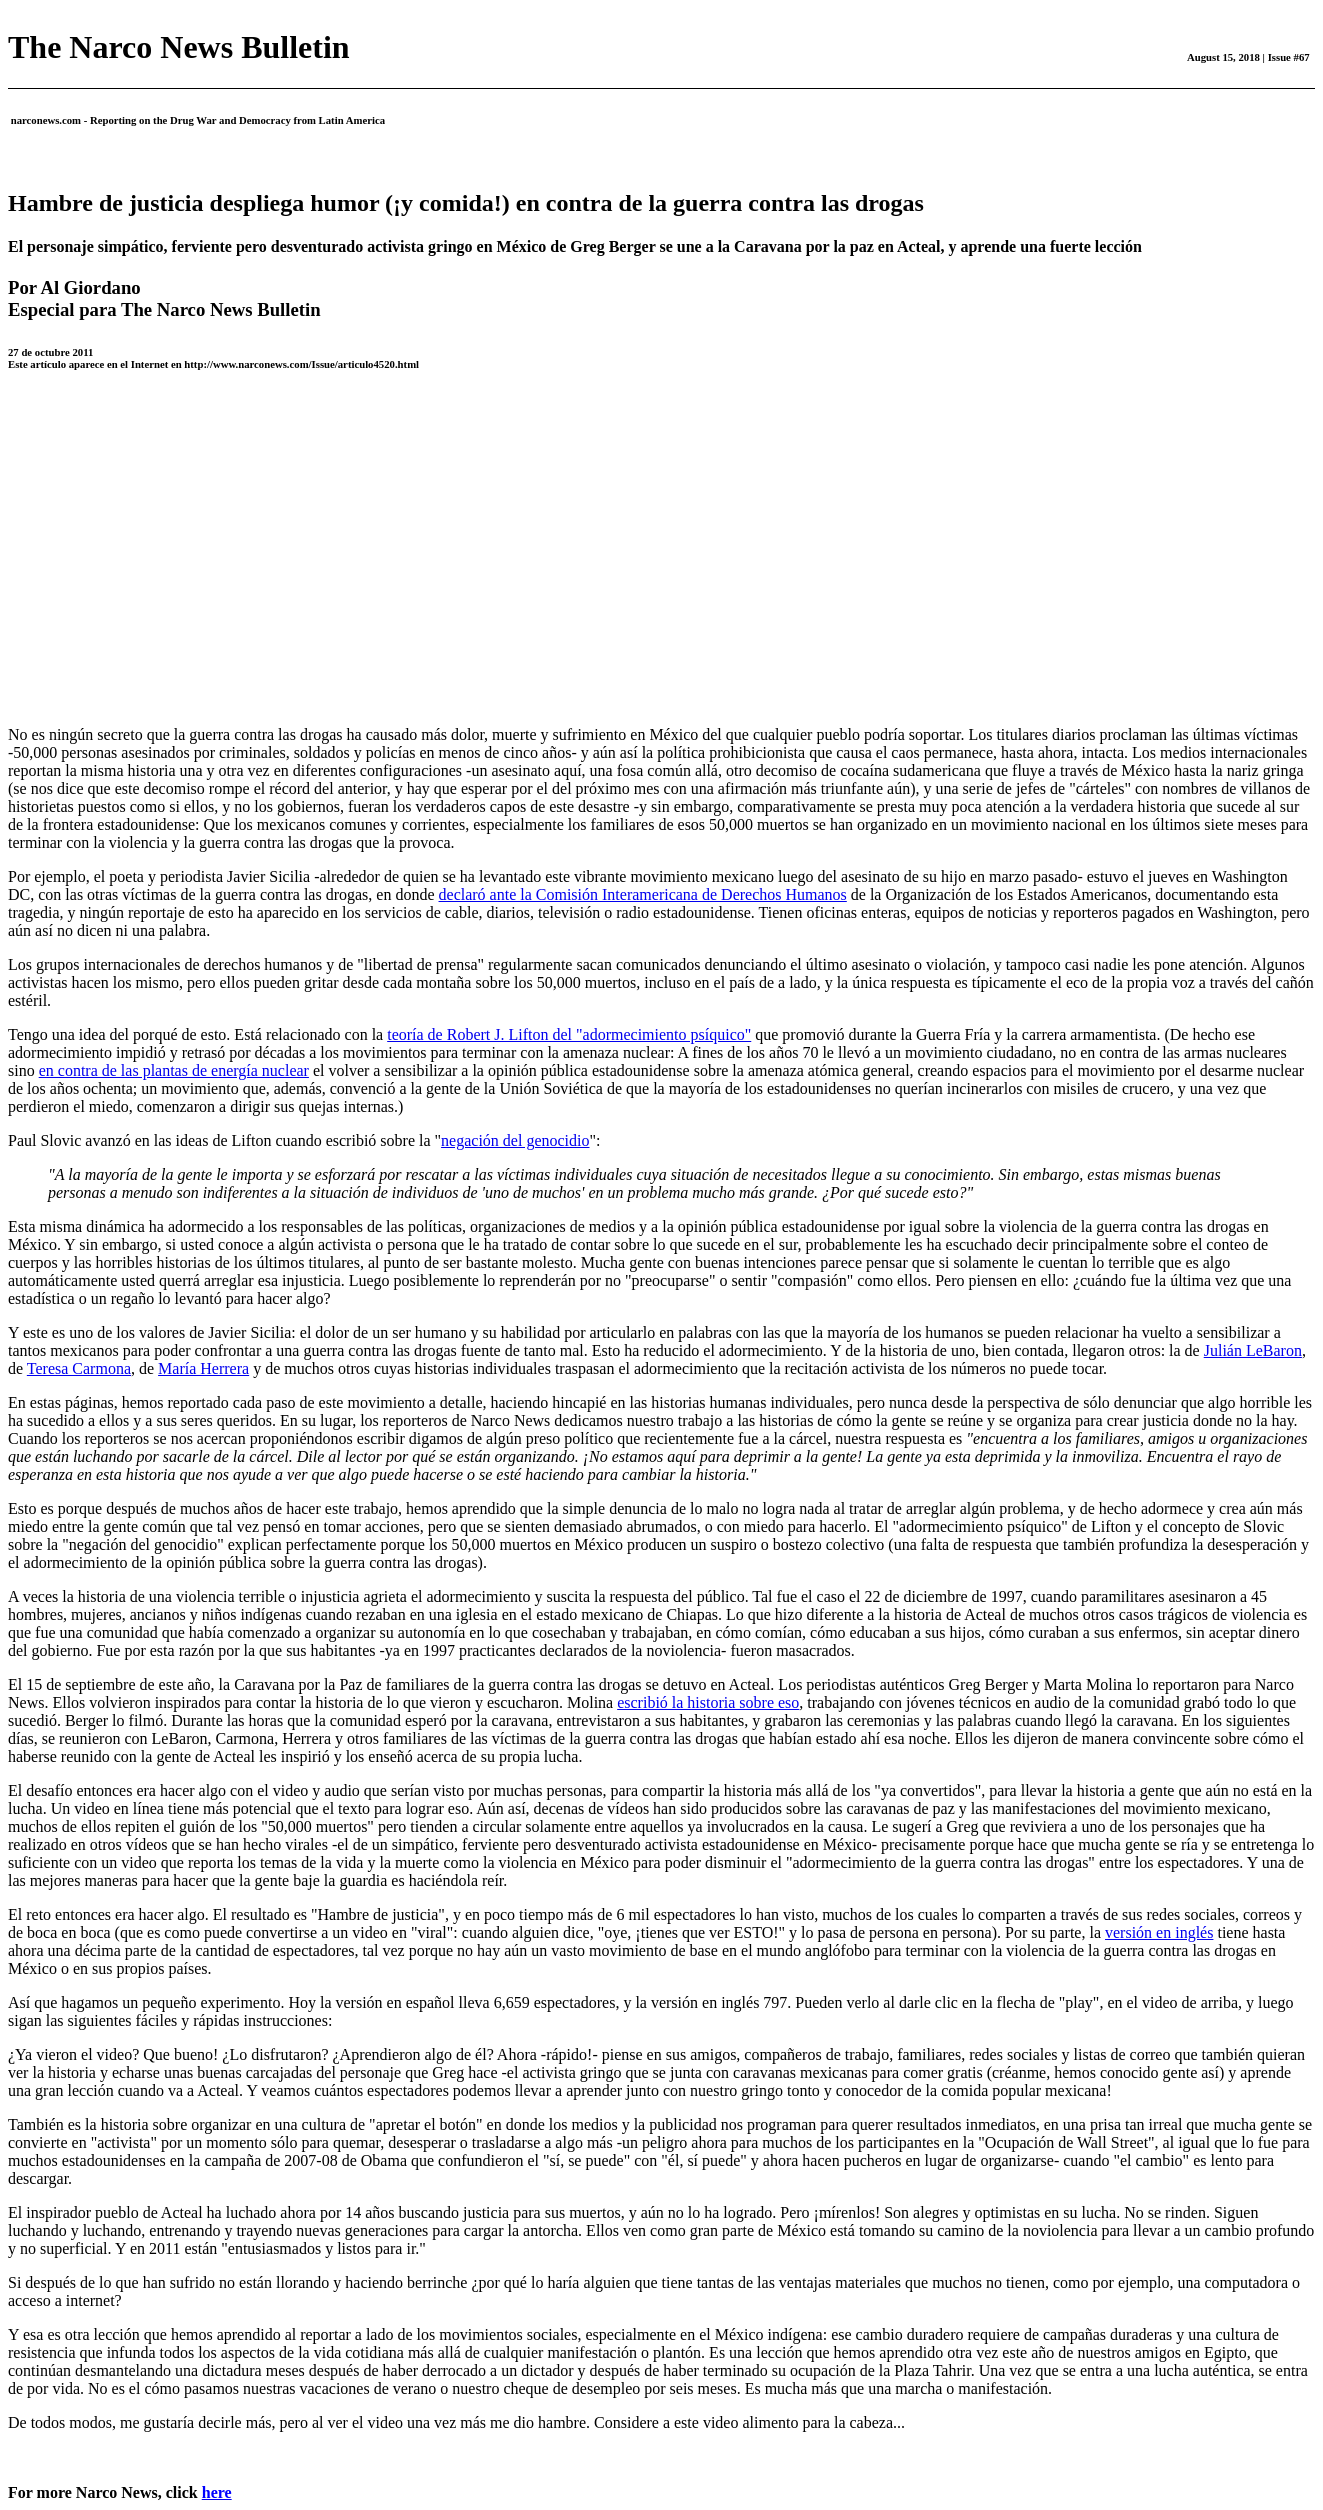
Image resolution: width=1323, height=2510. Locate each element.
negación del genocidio (515, 1140)
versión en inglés (1159, 1932)
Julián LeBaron (1253, 1350)
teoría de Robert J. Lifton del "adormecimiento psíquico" (569, 1034)
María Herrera (203, 1368)
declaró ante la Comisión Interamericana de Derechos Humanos (643, 894)
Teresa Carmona (79, 1368)
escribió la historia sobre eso (708, 1702)
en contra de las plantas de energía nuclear (174, 1070)
